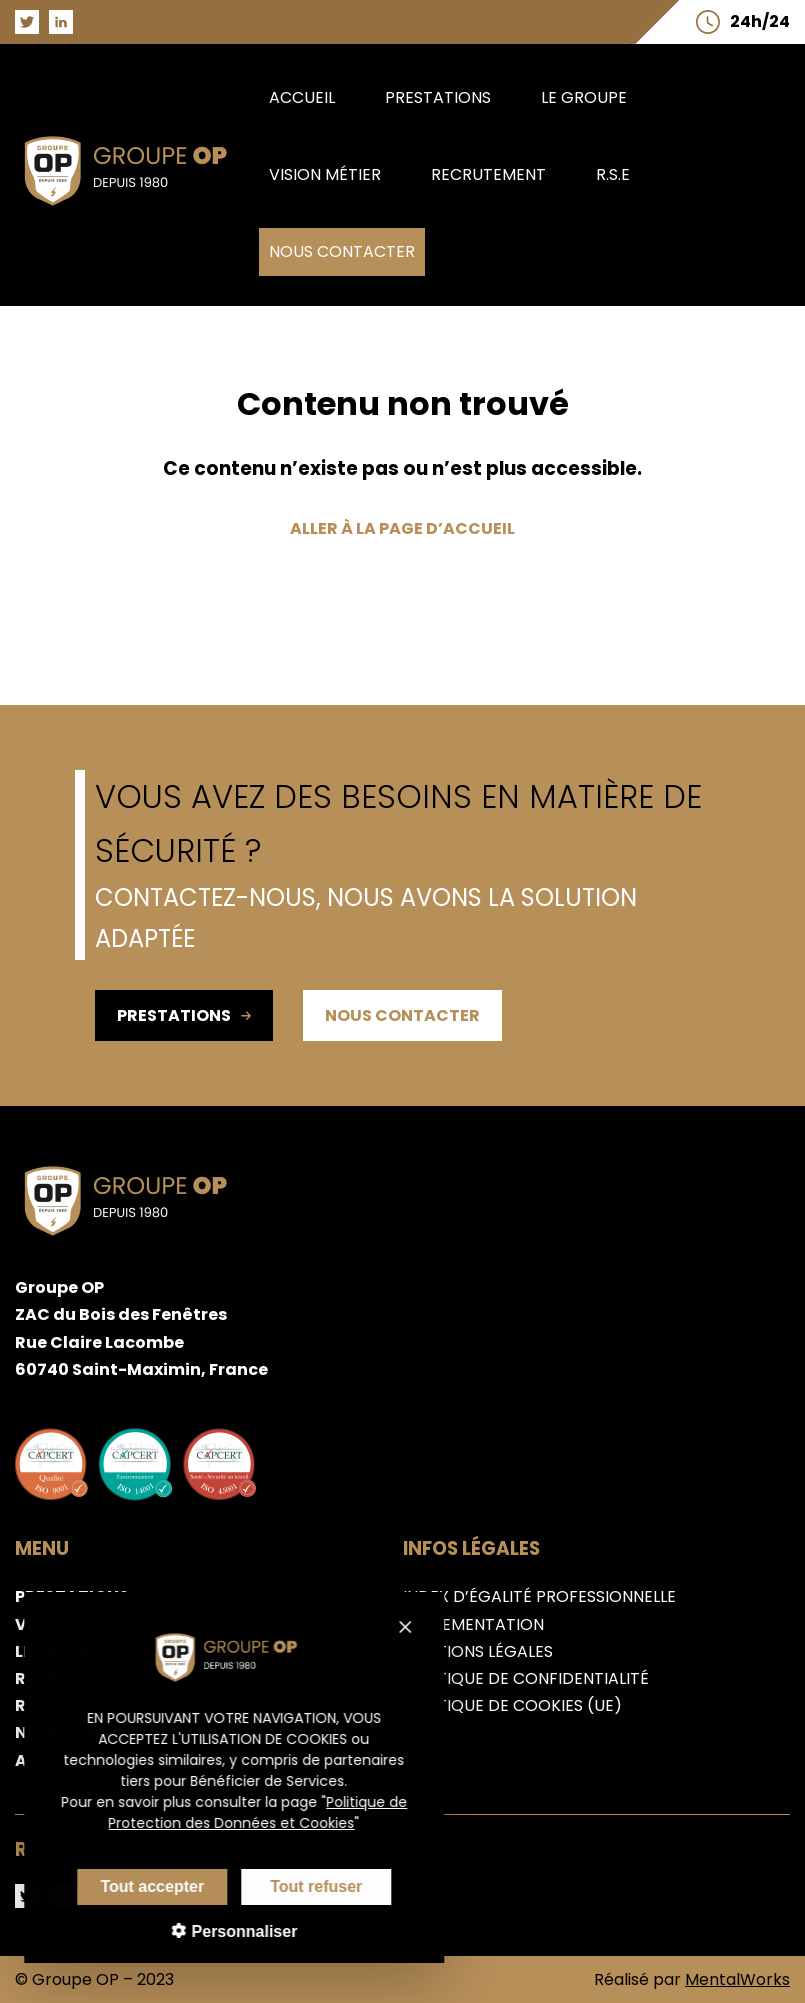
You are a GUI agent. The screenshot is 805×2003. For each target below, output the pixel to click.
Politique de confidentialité (526, 1678)
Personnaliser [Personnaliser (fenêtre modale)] (231, 1931)
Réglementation (473, 1624)
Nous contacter (342, 251)
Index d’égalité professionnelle (539, 1596)
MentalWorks (737, 1979)
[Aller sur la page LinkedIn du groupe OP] (61, 22)
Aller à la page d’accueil (402, 528)
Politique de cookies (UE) (512, 1705)
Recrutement (488, 174)
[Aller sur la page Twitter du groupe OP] (27, 22)
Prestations (438, 97)
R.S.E (613, 174)
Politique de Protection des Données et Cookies (247, 1812)
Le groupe (584, 97)
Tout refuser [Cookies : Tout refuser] (305, 1886)
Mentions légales (478, 1651)
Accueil (302, 97)
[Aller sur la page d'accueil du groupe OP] (137, 210)
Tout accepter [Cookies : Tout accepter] (141, 1886)
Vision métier (325, 174)
